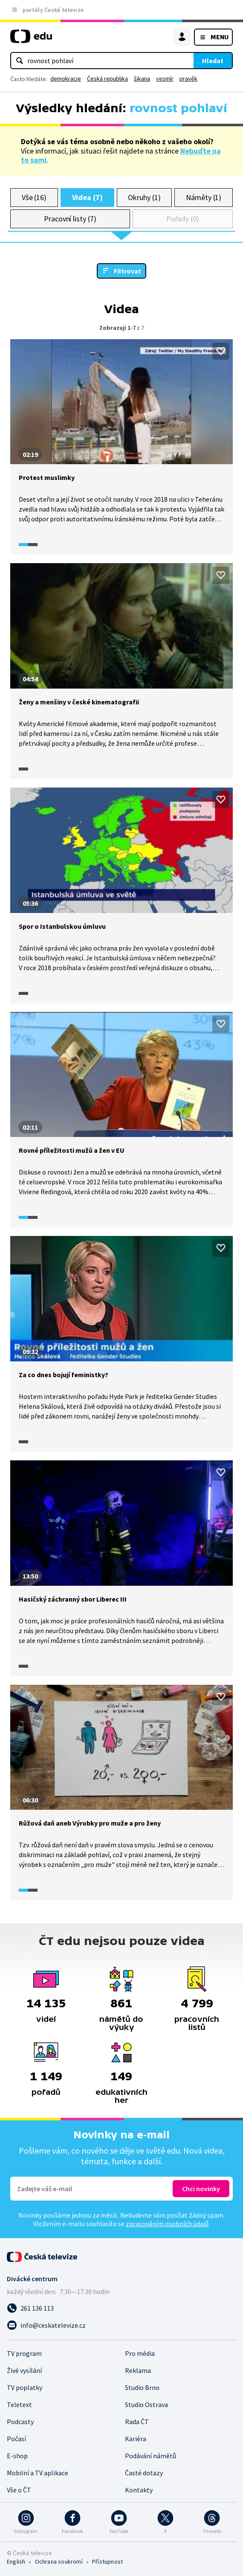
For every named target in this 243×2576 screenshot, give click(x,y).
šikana (142, 78)
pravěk (188, 78)
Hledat (212, 60)
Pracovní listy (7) (70, 219)
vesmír (165, 78)
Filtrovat (127, 271)
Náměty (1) (203, 197)
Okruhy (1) (144, 197)
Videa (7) (87, 197)
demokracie (65, 78)
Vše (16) (34, 197)
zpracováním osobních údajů (167, 2223)
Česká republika (107, 78)
